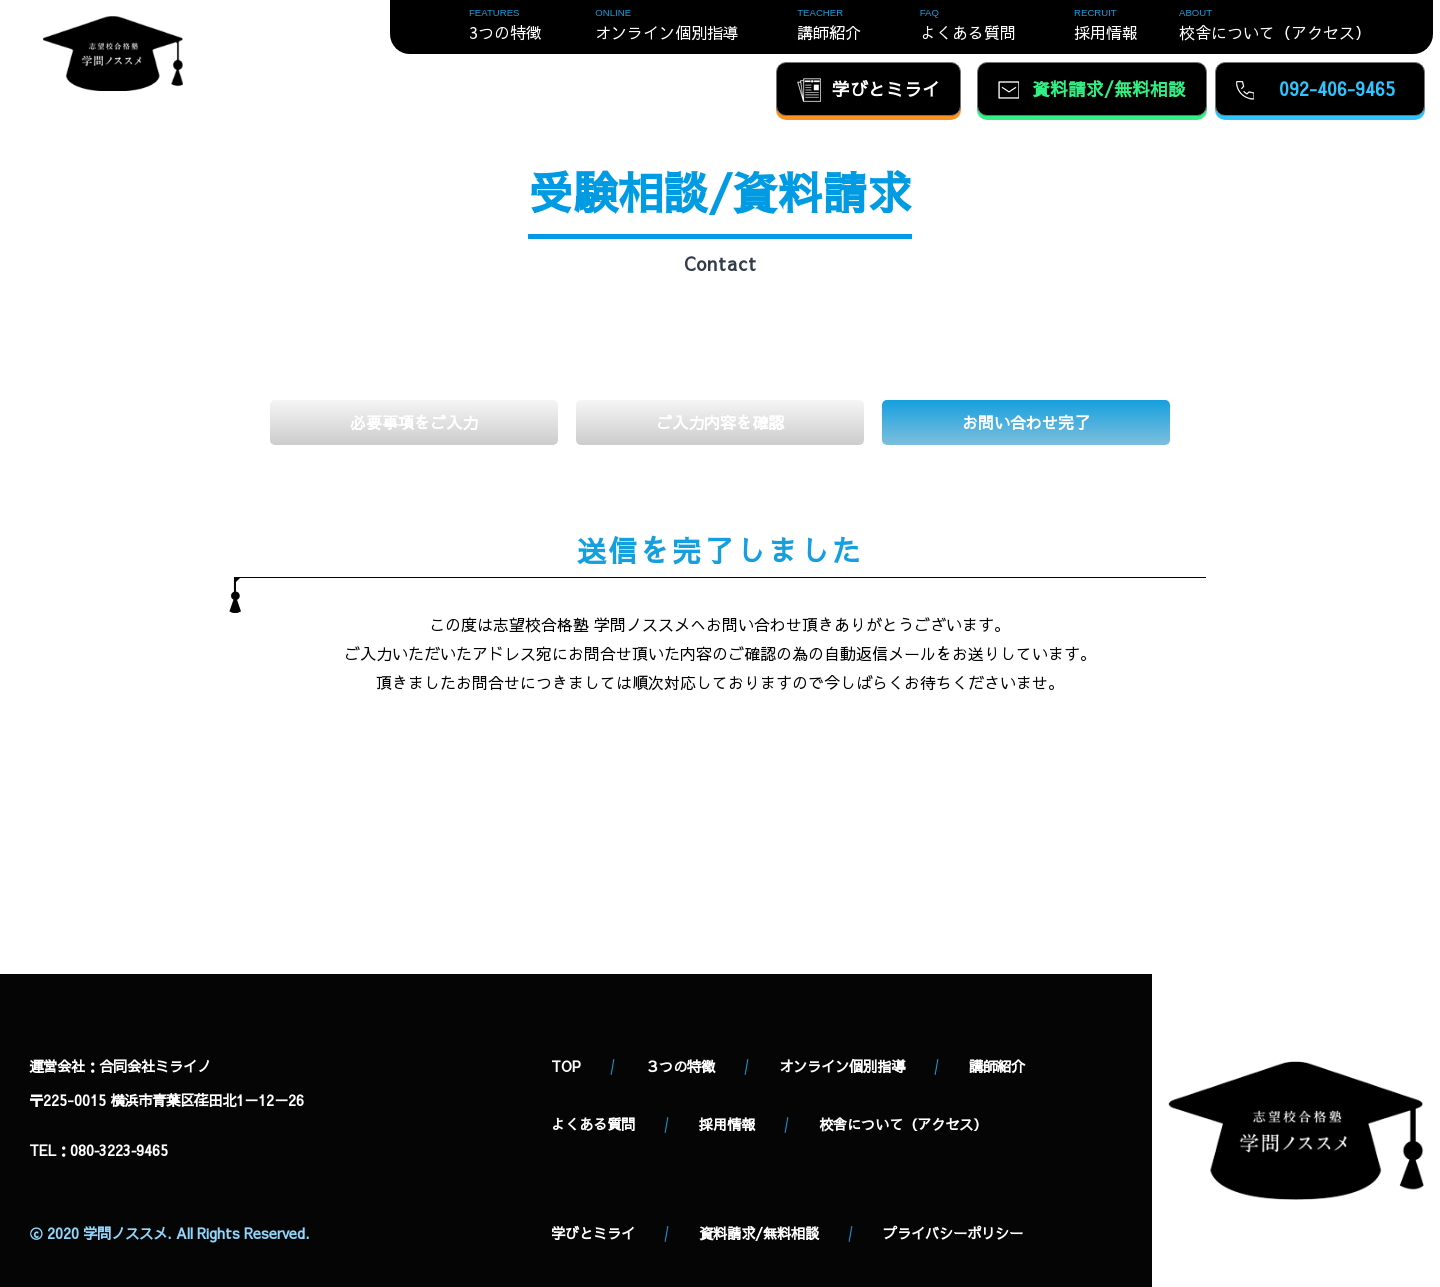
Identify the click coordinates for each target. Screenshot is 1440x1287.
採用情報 (727, 1124)
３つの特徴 (680, 1066)
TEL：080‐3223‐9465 (98, 1150)
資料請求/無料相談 (759, 1233)
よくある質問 (593, 1124)
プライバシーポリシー (953, 1233)
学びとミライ (593, 1233)
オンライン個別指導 (842, 1066)
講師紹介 (997, 1066)
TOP (566, 1066)
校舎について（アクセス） (903, 1124)
